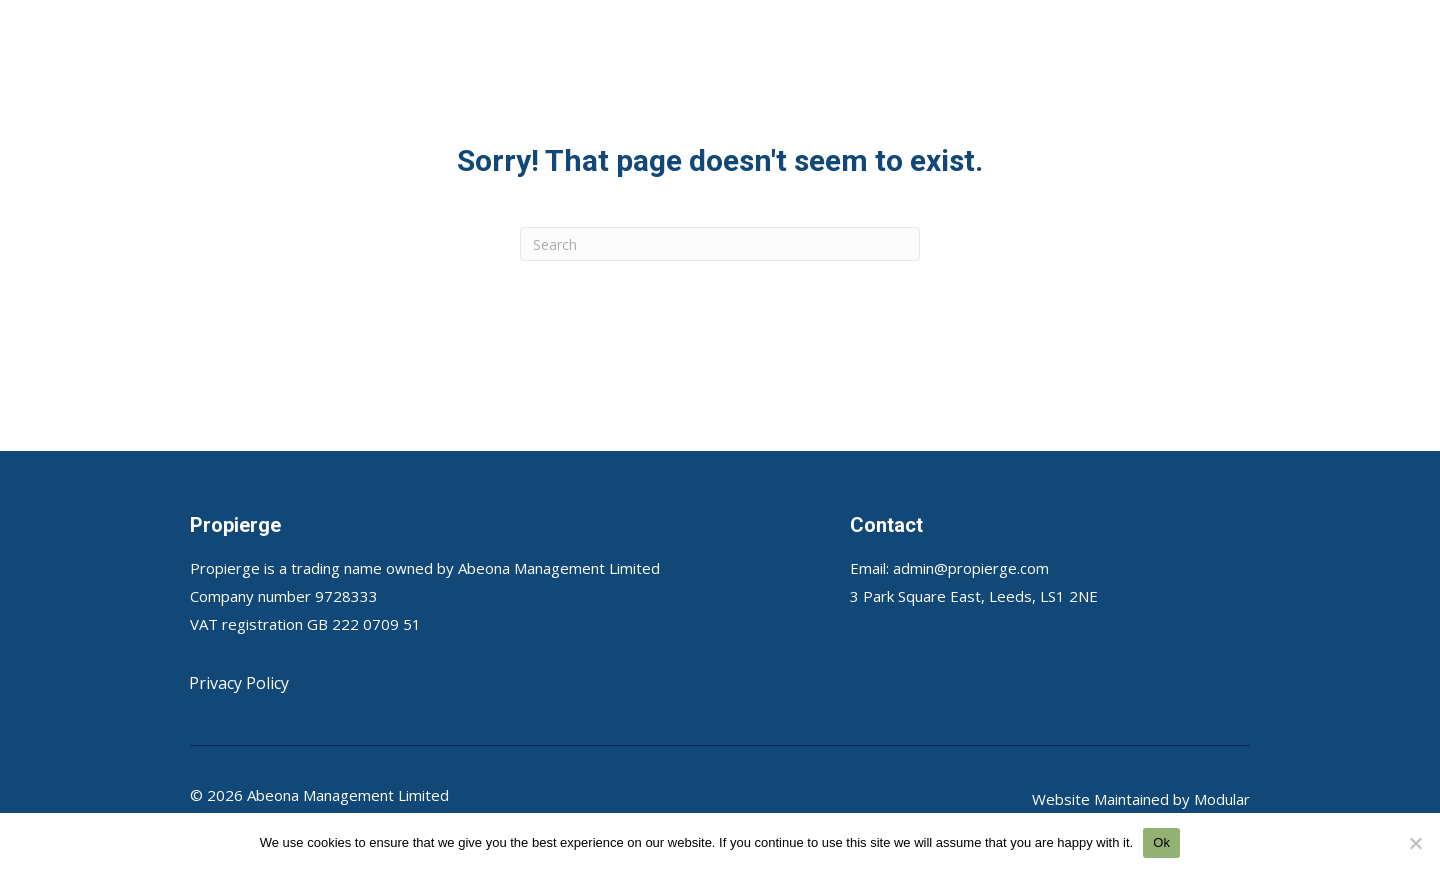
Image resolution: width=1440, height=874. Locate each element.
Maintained (1131, 799)
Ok (1161, 842)
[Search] (720, 244)
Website (1063, 799)
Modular (1222, 799)
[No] (1415, 843)
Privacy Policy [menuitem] (239, 683)
